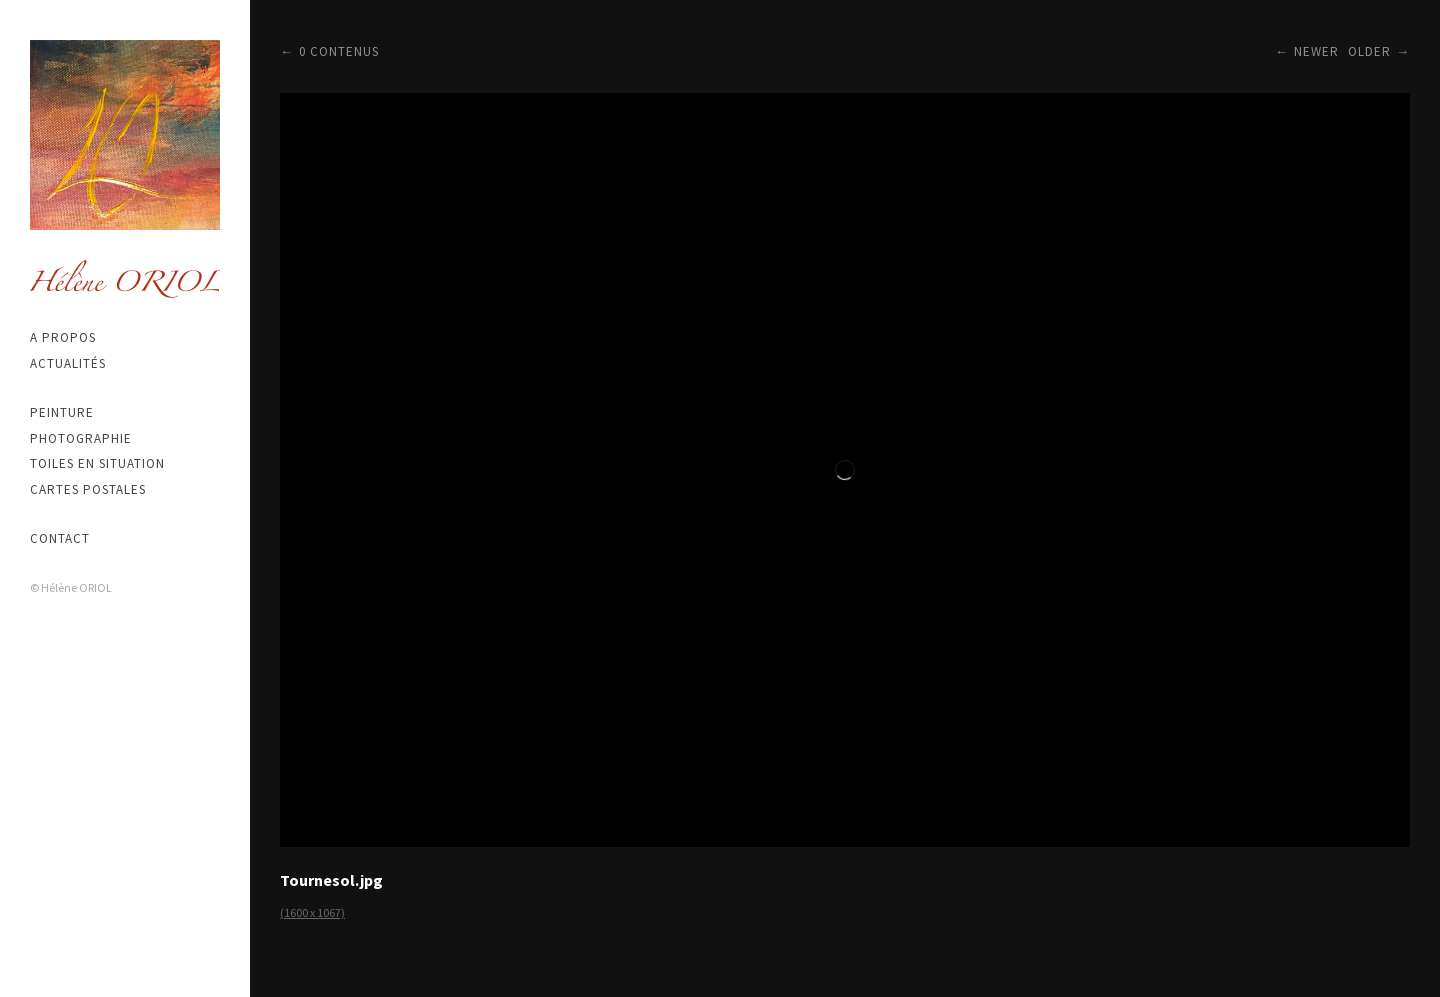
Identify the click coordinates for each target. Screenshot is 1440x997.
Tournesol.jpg (331, 880)
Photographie (81, 438)
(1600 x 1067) (312, 912)
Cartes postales (88, 489)
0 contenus (339, 51)
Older (1369, 51)
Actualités (68, 363)
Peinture (62, 412)
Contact (60, 538)
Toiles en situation (97, 463)
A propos (63, 337)
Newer (1316, 51)
